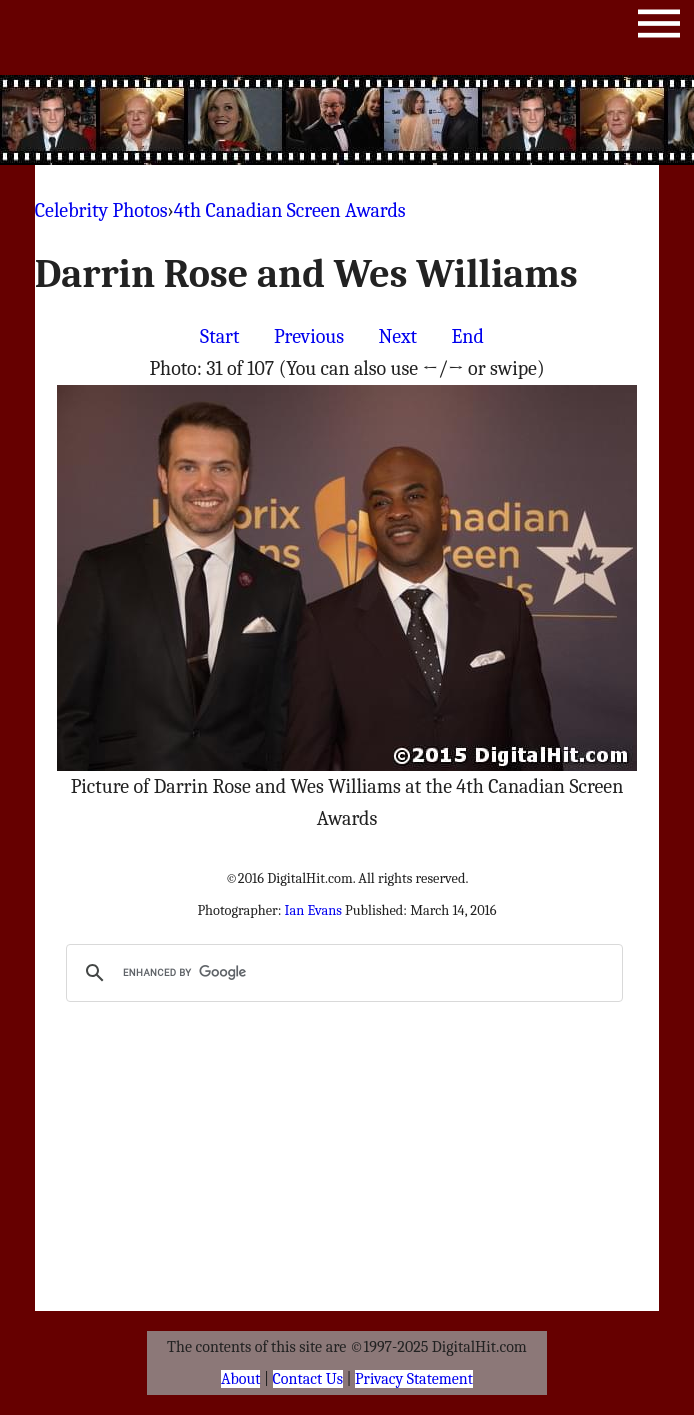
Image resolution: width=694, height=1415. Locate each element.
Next (397, 336)
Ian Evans (313, 910)
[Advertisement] (396, 120)
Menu (659, 27)
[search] (341, 973)
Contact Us (308, 1379)
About (240, 1379)
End (468, 336)
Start (219, 336)
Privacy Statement (414, 1379)
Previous (309, 336)
